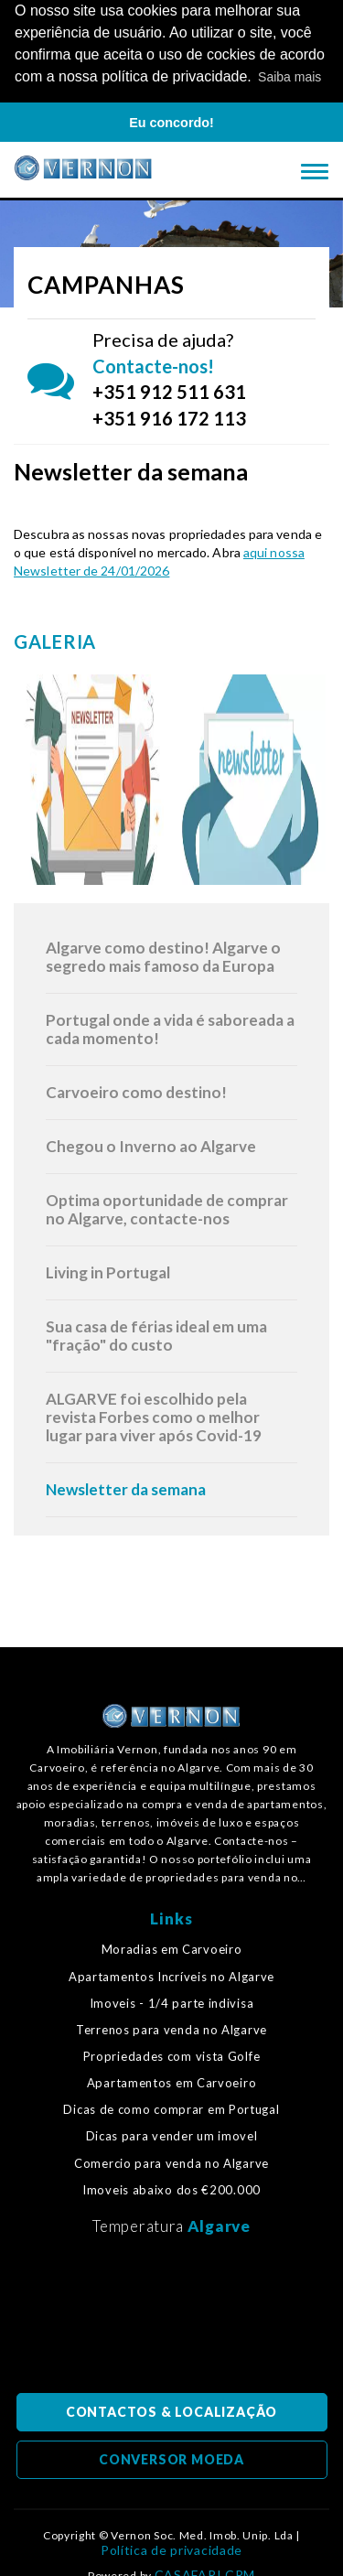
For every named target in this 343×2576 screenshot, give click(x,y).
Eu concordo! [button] (171, 122)
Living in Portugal (108, 1270)
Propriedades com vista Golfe (172, 2055)
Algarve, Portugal (171, 2318)
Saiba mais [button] (289, 77)
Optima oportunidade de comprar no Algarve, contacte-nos (167, 1207)
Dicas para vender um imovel (172, 2135)
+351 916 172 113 (169, 416)
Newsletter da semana (126, 1487)
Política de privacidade (171, 2548)
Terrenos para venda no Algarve (171, 2028)
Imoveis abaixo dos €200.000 (171, 2188)
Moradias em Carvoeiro (172, 1949)
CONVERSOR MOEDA (171, 2457)
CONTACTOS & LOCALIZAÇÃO (171, 2410)
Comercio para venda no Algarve (171, 2162)
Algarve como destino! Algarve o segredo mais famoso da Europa (163, 955)
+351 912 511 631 (169, 391)
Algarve (219, 2224)
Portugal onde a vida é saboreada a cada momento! (170, 1027)
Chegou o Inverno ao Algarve (151, 1144)
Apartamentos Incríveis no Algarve (171, 1975)
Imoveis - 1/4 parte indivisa (172, 2002)
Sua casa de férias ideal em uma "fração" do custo (156, 1334)
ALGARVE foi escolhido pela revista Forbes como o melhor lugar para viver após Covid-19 (154, 1415)
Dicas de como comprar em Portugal (171, 2109)
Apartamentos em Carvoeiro (172, 2082)
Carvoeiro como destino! (136, 1090)
